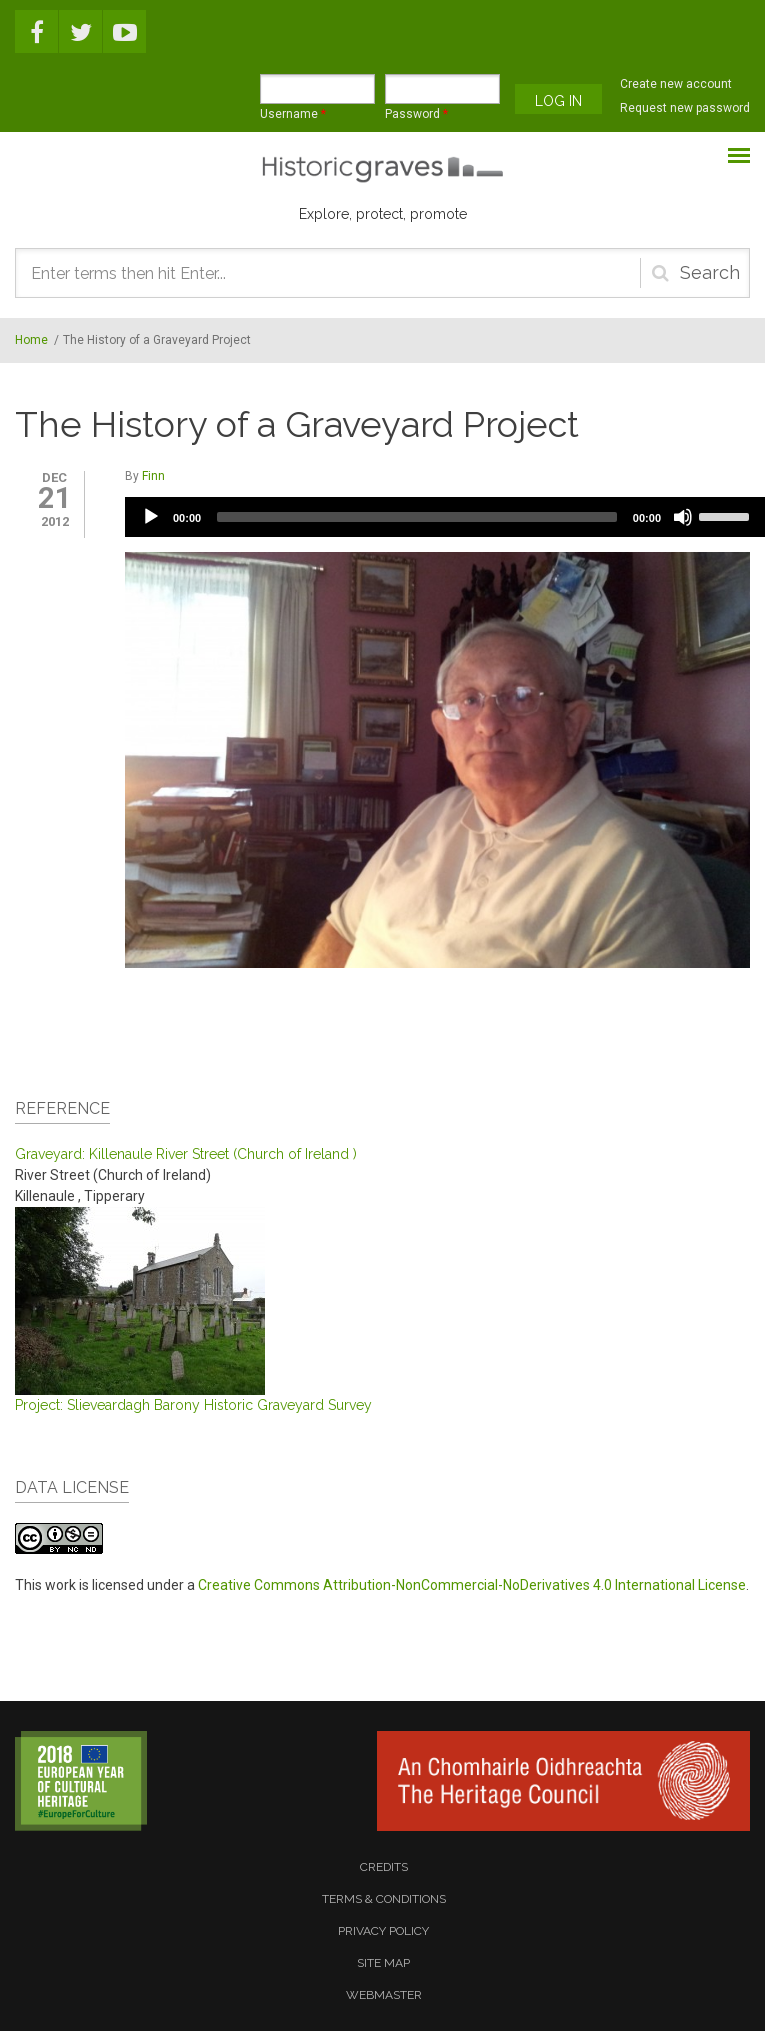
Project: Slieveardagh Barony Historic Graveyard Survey (193, 1405)
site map (383, 1963)
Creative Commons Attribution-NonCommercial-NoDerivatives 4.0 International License (472, 1585)
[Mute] (683, 517)
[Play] (151, 517)
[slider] (417, 517)
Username (293, 114)
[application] (445, 517)
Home (31, 340)
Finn (153, 476)
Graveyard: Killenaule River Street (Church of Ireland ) (186, 1154)
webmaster (384, 1995)
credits (384, 1867)
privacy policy (383, 1931)
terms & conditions (384, 1899)
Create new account (676, 84)
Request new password (685, 108)
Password (416, 114)
